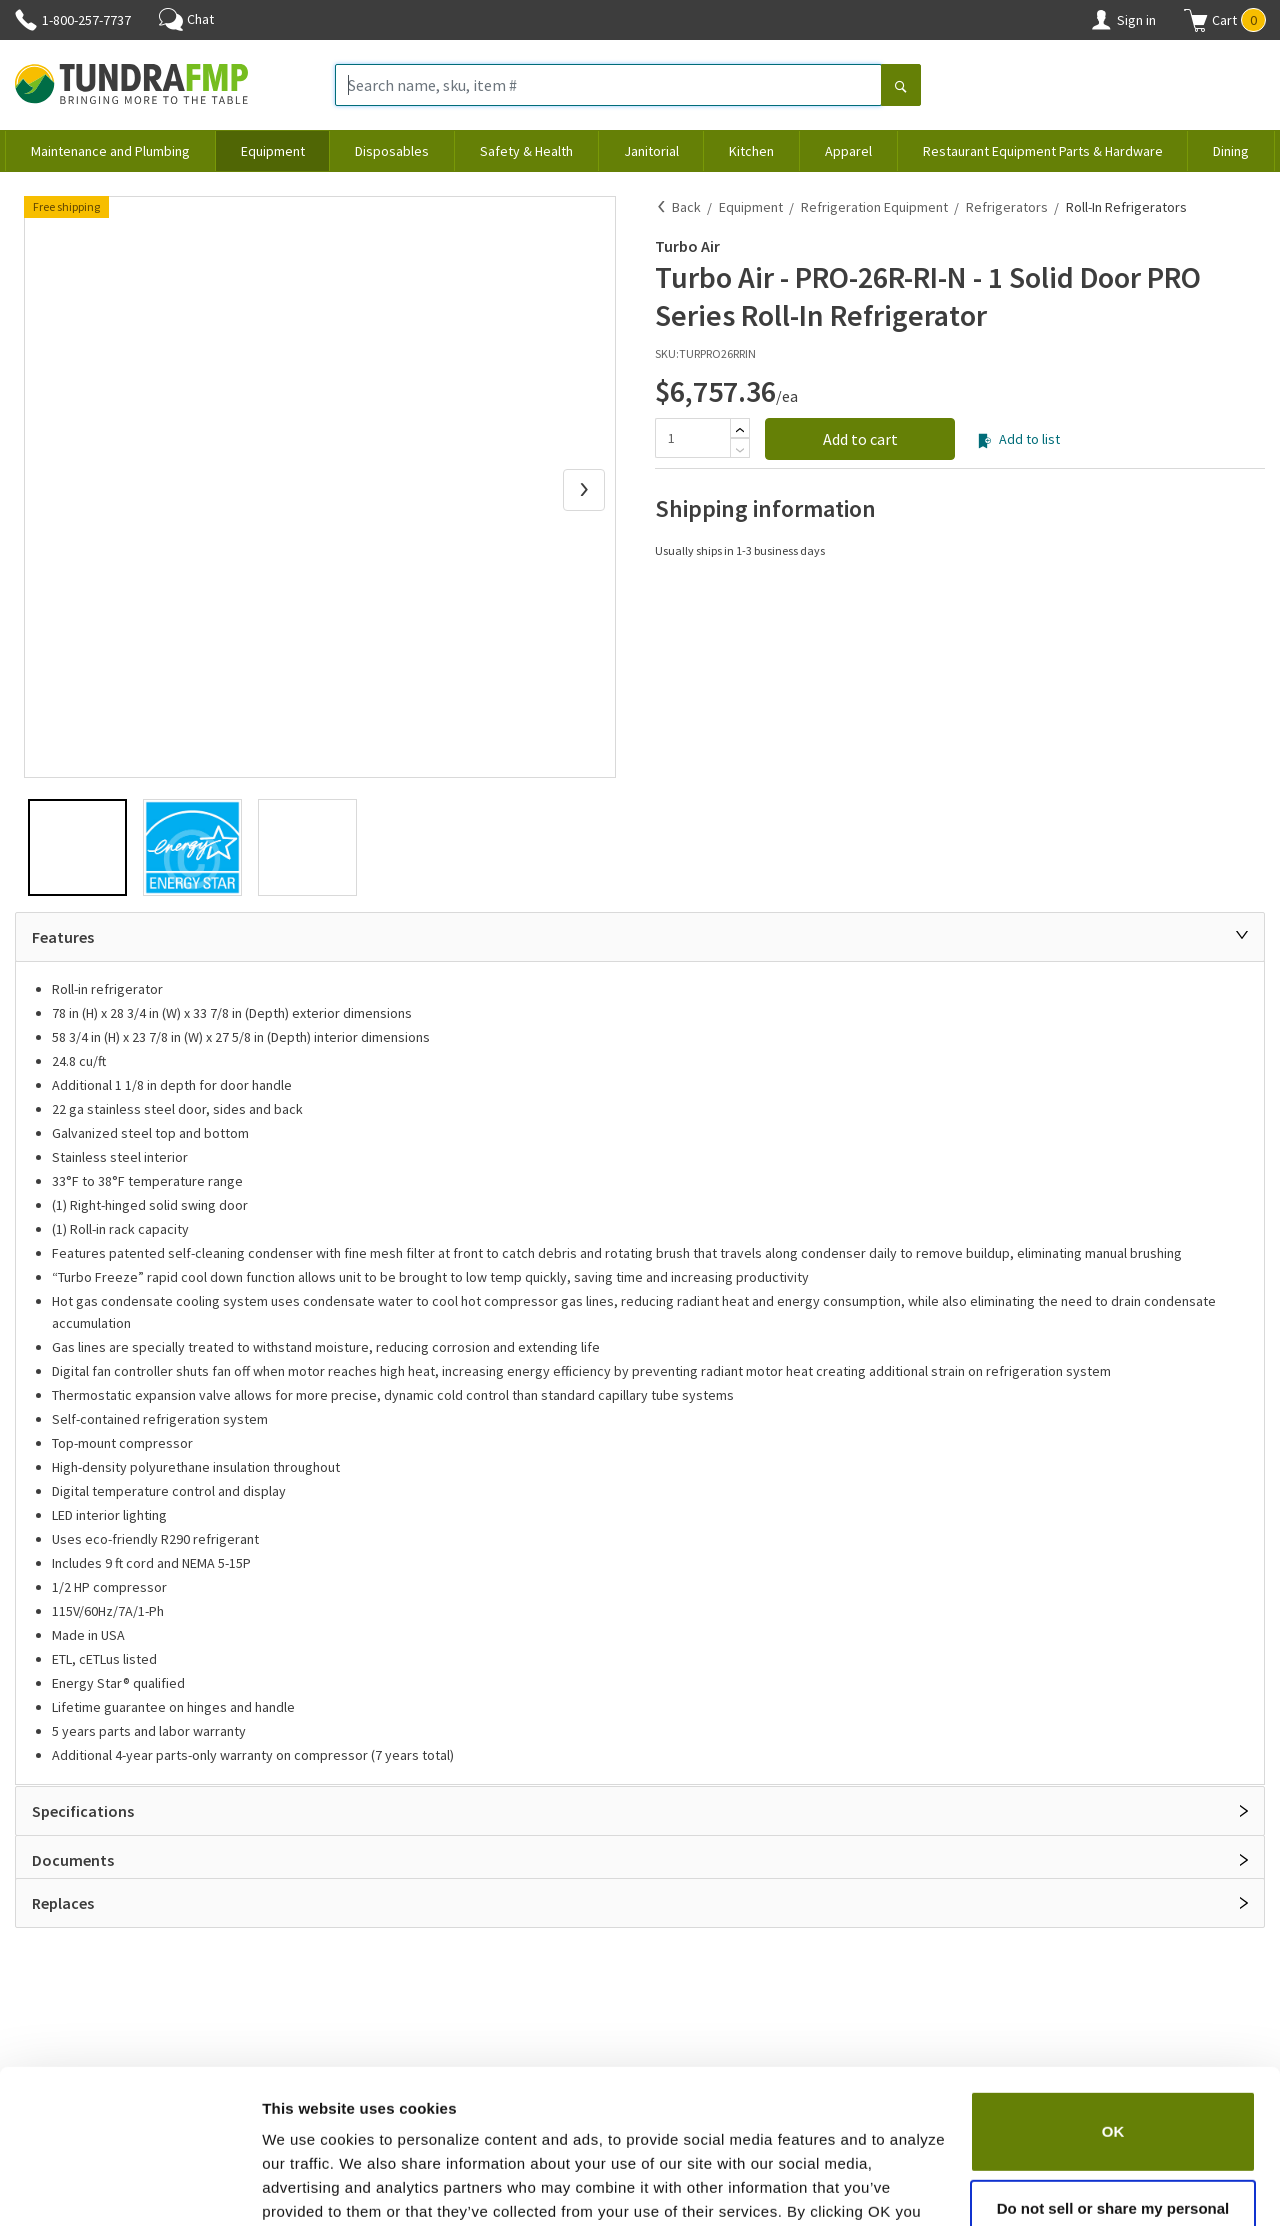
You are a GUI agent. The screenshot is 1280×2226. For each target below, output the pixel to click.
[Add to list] (984, 441)
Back (686, 207)
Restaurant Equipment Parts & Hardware (1043, 151)
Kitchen (751, 151)
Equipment (273, 151)
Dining (1231, 151)
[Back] (662, 207)
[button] (1225, 20)
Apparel (848, 151)
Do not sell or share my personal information (1113, 2116)
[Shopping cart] (1196, 20)
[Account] (1101, 20)
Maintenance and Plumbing (110, 151)
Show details (308, 2186)
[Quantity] (692, 438)
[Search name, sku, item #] (608, 85)
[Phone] (26, 20)
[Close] (1242, 935)
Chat (186, 19)
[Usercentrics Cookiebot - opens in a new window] (129, 2187)
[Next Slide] (584, 490)
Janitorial (651, 151)
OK (1113, 2027)
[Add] (740, 430)
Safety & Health (526, 151)
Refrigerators (1007, 207)
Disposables (392, 151)
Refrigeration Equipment (874, 207)
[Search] (901, 87)
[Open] (1244, 1811)
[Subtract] (740, 450)
